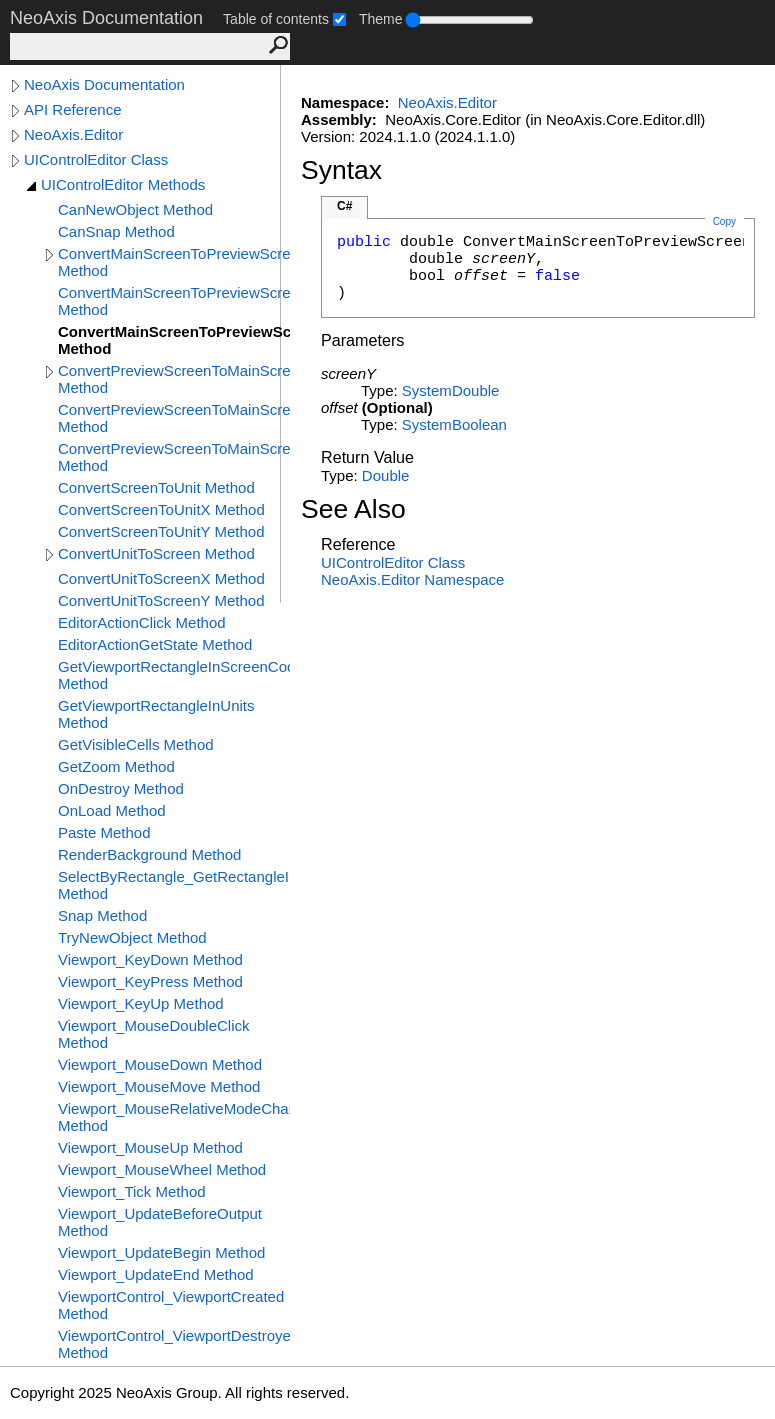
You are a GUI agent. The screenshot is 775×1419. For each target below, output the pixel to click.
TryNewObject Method (132, 937)
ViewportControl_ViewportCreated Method (171, 1305)
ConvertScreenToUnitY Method (161, 531)
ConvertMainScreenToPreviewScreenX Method (174, 301)
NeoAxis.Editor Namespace (412, 579)
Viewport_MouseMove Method (159, 1086)
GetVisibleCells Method (136, 744)
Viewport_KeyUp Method (141, 1003)
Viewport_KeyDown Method (150, 959)
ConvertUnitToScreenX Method (161, 578)
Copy (724, 221)
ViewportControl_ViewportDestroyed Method (174, 1344)
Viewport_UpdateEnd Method (156, 1274)
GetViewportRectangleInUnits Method (156, 714)
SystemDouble (451, 390)
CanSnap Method (116, 231)
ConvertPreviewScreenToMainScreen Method (174, 379)
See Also (353, 509)
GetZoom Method (116, 766)
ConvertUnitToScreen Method (156, 553)
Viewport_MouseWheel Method (162, 1169)
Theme (381, 19)
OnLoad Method (112, 810)
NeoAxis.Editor (73, 134)
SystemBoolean (454, 424)
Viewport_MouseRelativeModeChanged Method (174, 1117)
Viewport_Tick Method (132, 1191)
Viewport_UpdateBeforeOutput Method (160, 1222)
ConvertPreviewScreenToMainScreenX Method (174, 418)
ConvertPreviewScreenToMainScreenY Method (174, 457)
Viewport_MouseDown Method (160, 1064)
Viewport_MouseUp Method (150, 1147)
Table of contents (276, 19)
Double (386, 475)
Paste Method (104, 832)
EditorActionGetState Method (155, 644)
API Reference (73, 109)
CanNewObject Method (135, 209)
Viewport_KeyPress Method (150, 981)
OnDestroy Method (121, 788)
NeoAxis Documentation (104, 84)
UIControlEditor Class (96, 159)
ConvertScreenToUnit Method (156, 487)
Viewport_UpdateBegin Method (161, 1252)
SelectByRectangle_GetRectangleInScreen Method (174, 885)
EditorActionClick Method (142, 622)
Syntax (341, 170)
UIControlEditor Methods (123, 184)
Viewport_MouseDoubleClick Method (153, 1034)
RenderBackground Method (149, 854)
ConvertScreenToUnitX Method (161, 509)
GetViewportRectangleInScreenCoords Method (174, 675)
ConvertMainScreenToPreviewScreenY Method (174, 340)
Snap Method (102, 915)
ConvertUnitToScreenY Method (161, 600)
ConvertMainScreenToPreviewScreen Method (174, 262)
